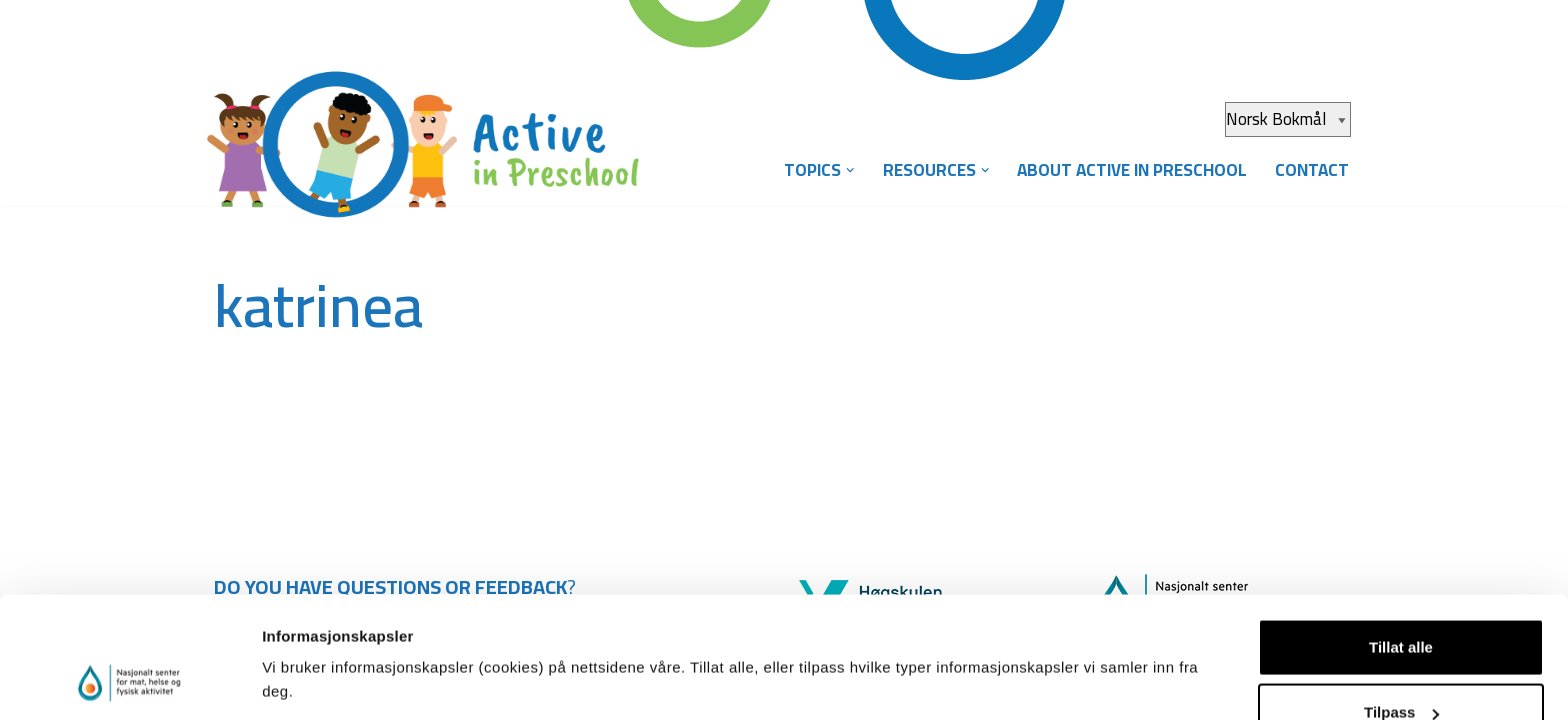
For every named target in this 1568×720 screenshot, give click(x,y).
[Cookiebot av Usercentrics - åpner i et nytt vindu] (129, 681)
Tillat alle (1401, 535)
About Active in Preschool (1132, 170)
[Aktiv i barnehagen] (434, 128)
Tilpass (1401, 601)
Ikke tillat (1401, 666)
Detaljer (290, 658)
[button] (850, 170)
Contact (1312, 170)
